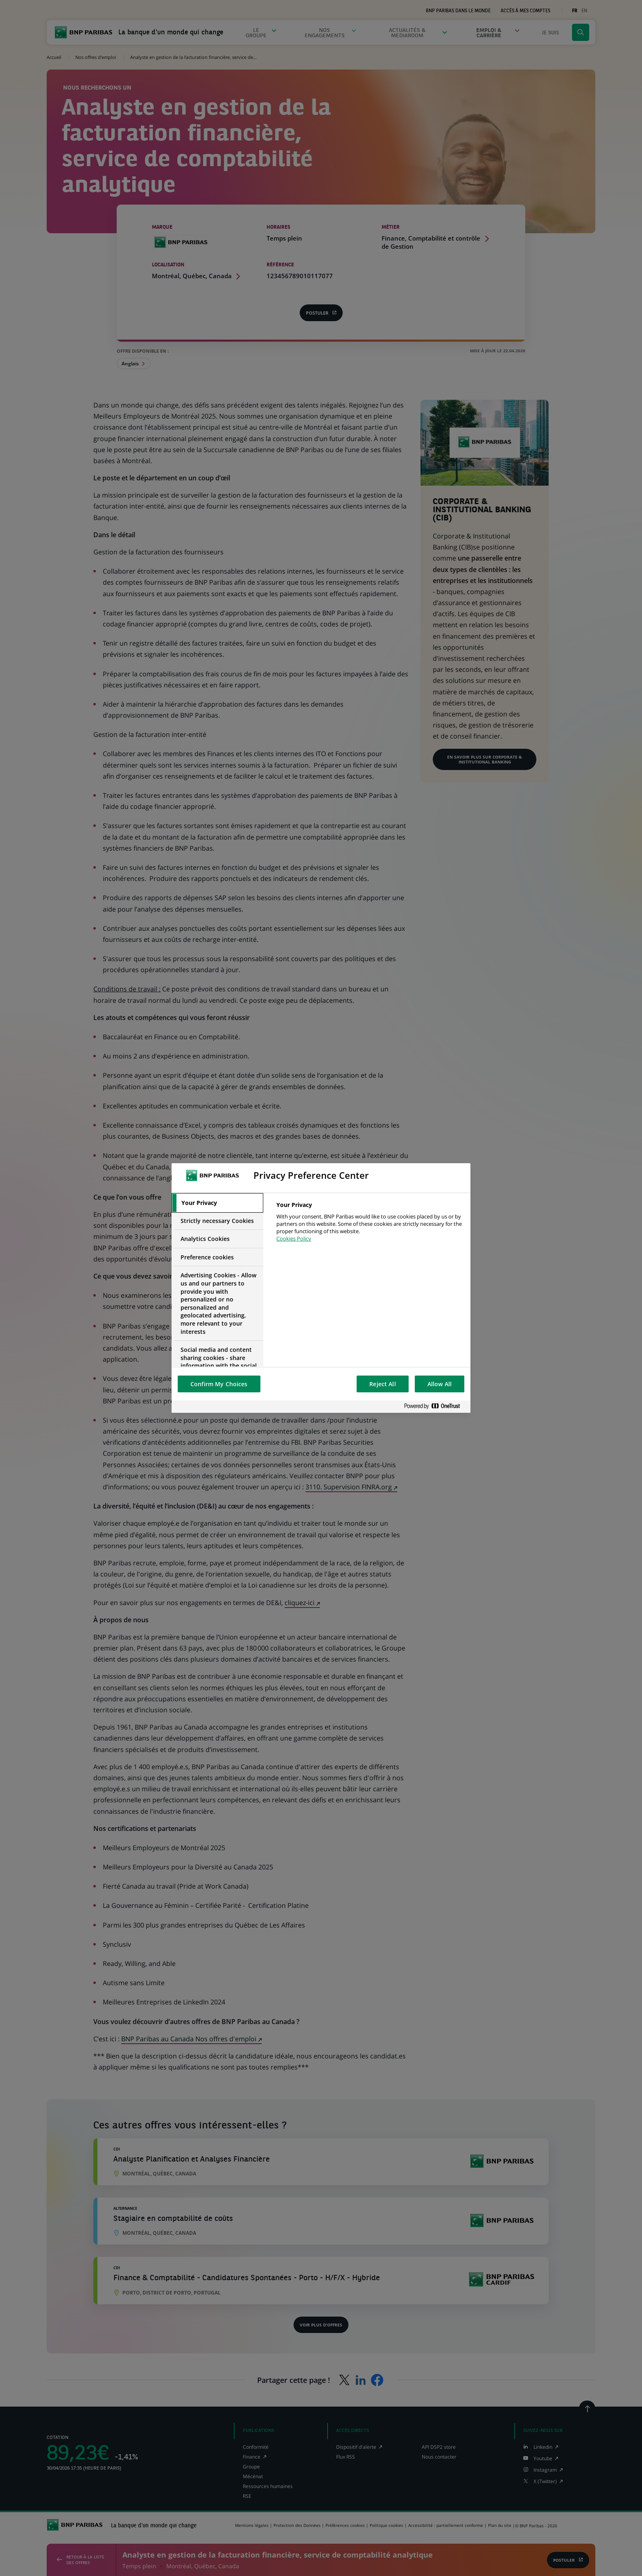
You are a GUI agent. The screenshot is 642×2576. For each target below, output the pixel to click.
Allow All (439, 1384)
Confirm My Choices (219, 1384)
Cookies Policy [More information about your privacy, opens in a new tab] (293, 1238)
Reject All (382, 1384)
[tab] (217, 1203)
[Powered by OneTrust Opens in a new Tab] (435, 1406)
